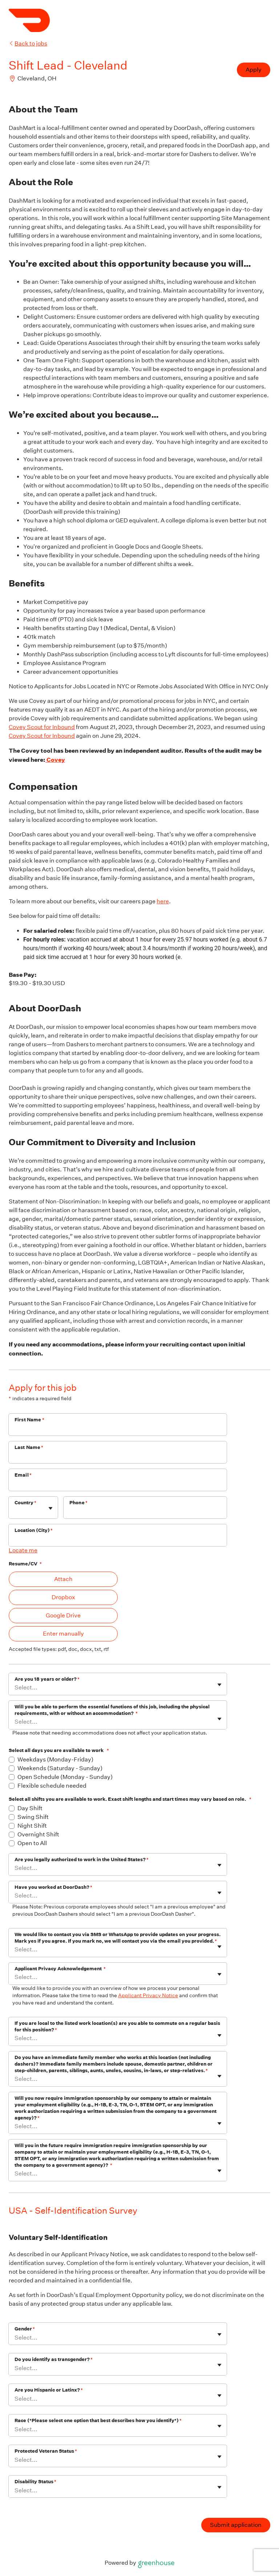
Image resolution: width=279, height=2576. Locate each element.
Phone (78, 1503)
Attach (63, 1579)
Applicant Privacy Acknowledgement (60, 1969)
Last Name (29, 1447)
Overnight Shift (38, 1834)
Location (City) (34, 1530)
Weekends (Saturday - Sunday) (59, 1768)
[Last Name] (118, 1457)
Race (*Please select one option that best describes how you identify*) (98, 2420)
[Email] (118, 1484)
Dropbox (63, 1597)
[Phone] (145, 1512)
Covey (55, 759)
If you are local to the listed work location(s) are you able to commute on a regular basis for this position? (117, 2026)
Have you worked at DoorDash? (53, 1887)
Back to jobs (28, 43)
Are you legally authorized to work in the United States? (82, 1859)
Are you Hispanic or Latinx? (49, 2390)
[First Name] (118, 1429)
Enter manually (63, 1633)
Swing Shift (33, 1816)
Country (25, 1503)
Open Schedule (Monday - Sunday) (65, 1776)
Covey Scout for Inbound (42, 727)
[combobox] (15, 1511)
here (163, 901)
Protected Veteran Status (46, 2451)
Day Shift (30, 1808)
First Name (29, 1420)
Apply (254, 69)
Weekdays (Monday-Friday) (55, 1759)
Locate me (23, 1550)
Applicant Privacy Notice (148, 1995)
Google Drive (63, 1615)
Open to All (32, 1843)
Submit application (236, 2524)
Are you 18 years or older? (47, 1679)
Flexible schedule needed (51, 1785)
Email (23, 1475)
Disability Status (35, 2482)
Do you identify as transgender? (54, 2359)
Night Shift (32, 1825)
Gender (25, 2329)
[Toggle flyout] (50, 1508)
